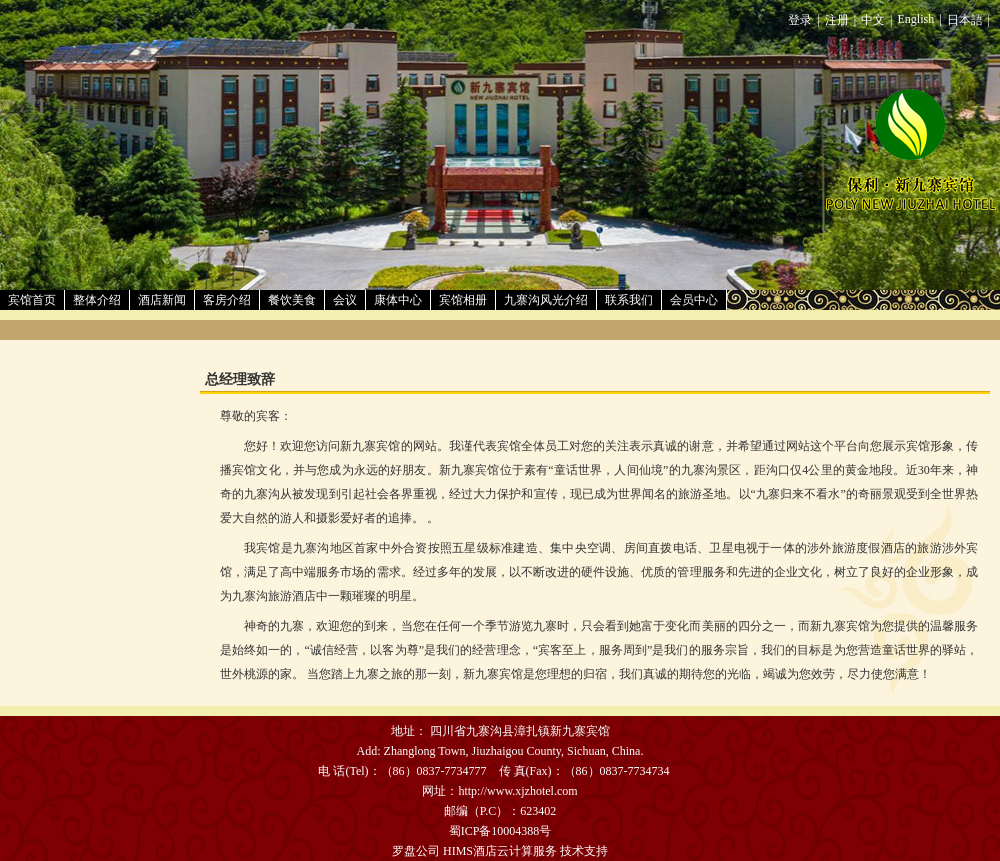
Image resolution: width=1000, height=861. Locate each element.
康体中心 (398, 300)
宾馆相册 (463, 300)
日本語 (965, 20)
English (916, 19)
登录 (800, 20)
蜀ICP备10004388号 (500, 831)
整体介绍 (97, 300)
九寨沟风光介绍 (546, 300)
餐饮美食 (292, 300)
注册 (837, 20)
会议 (345, 300)
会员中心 (694, 300)
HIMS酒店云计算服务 (500, 851)
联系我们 (629, 300)
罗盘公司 (416, 851)
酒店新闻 (162, 300)
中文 (873, 20)
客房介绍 (227, 300)
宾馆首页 (32, 300)
